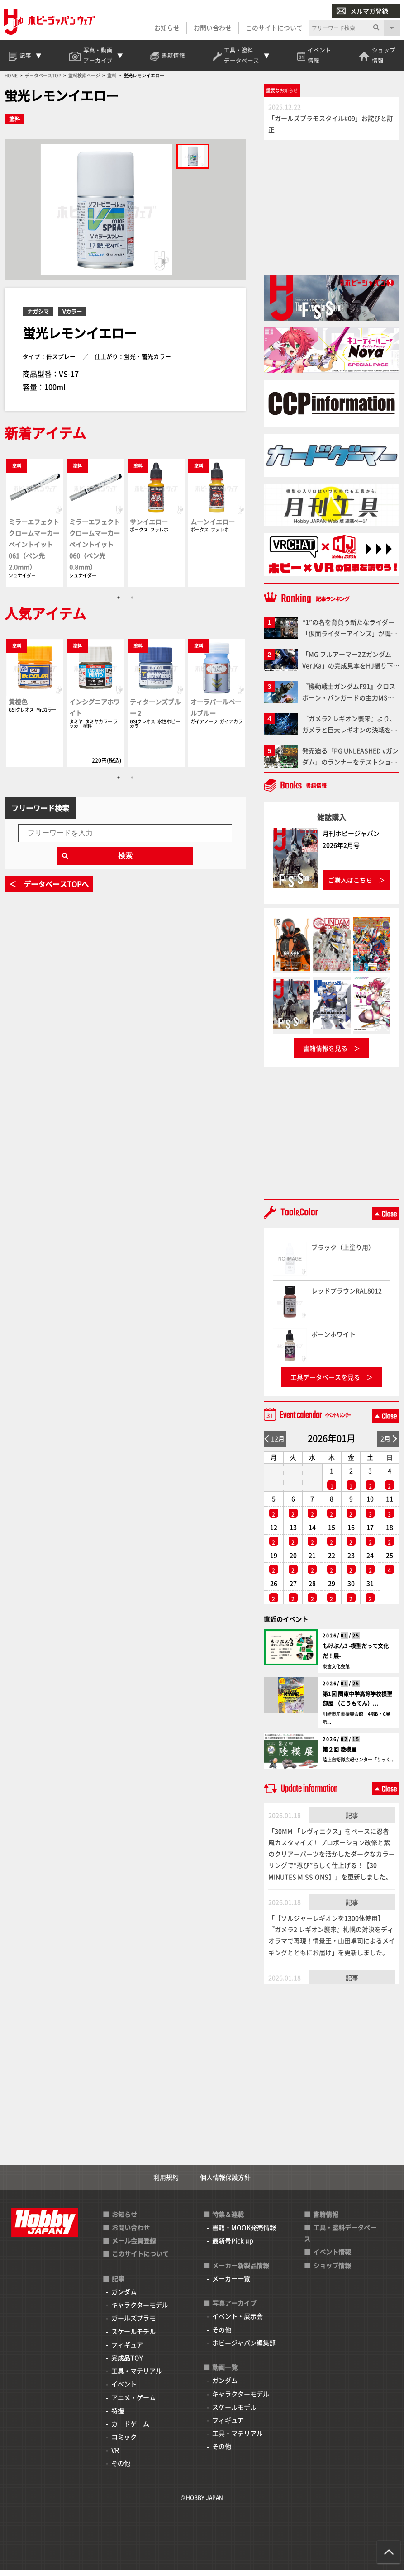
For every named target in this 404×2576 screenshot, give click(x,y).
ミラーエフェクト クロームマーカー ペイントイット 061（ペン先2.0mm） (34, 549)
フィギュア (127, 2349)
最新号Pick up (232, 2246)
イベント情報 (332, 2257)
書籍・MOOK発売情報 (244, 2232)
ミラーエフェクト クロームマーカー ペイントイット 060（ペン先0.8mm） (94, 549)
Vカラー (72, 317)
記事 (352, 1820)
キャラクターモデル (139, 2310)
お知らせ (166, 28)
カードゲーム (130, 2429)
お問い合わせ (212, 28)
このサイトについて (273, 28)
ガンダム (124, 2296)
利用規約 (166, 2182)
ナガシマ (38, 317)
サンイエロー (149, 526)
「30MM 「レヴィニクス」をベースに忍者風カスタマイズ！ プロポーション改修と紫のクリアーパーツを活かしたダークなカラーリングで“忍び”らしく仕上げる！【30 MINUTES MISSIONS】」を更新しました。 (331, 1859)
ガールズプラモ (133, 2323)
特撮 (117, 2415)
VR (115, 2455)
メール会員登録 (134, 2246)
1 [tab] (118, 602)
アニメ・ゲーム (133, 2402)
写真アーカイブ (234, 2308)
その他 (120, 2468)
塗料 (14, 124)
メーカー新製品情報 (240, 2270)
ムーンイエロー (212, 526)
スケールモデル (133, 2336)
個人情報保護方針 (225, 2182)
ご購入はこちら (350, 885)
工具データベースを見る (325, 1382)
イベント (124, 2389)
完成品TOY (127, 2362)
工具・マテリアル (136, 2376)
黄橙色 (18, 707)
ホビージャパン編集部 (244, 2348)
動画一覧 (225, 2372)
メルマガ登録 (362, 11)
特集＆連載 (228, 2219)
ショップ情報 (332, 2270)
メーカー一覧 (231, 2283)
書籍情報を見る (325, 1053)
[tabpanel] (35, 528)
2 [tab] (132, 602)
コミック (124, 2442)
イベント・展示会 (237, 2321)
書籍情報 (325, 2219)
